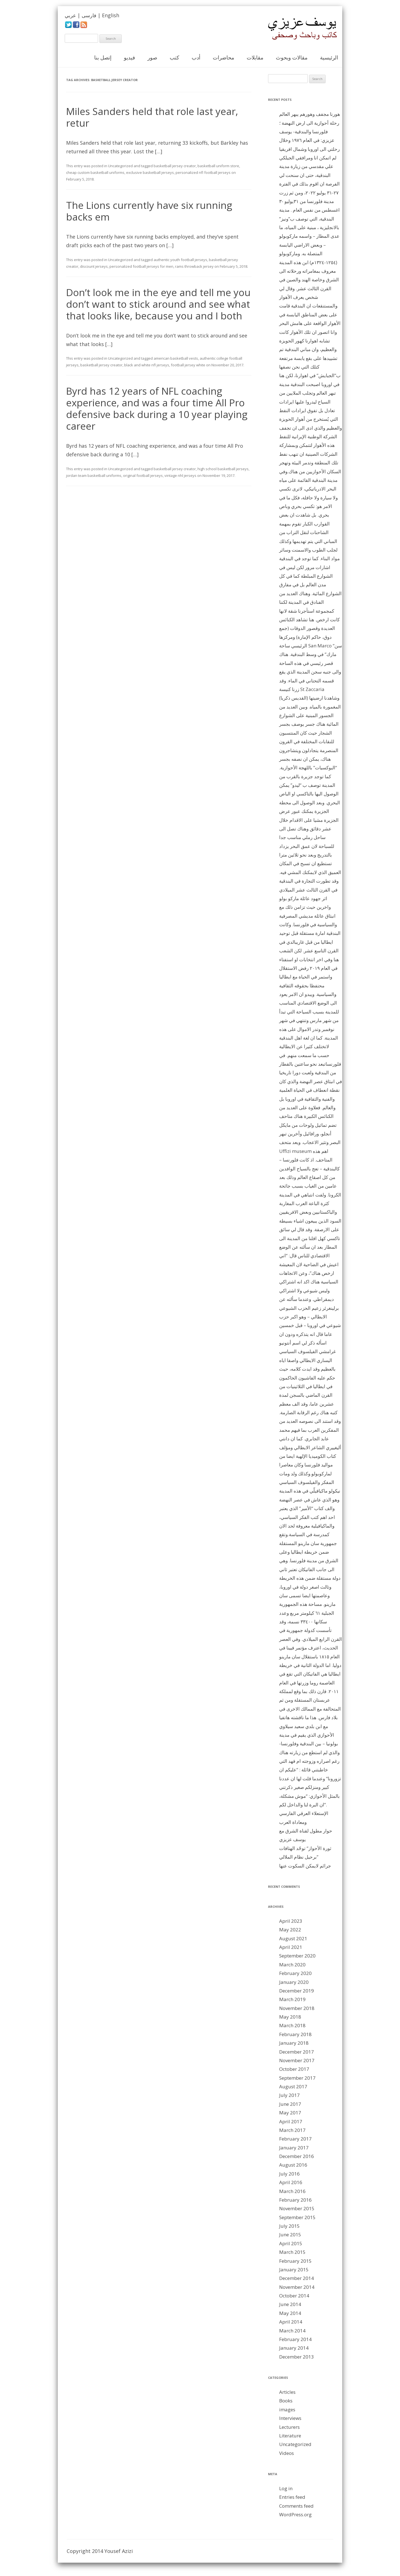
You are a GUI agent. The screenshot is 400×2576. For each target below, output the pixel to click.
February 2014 (295, 2339)
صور (152, 57)
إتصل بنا (102, 57)
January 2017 (294, 2147)
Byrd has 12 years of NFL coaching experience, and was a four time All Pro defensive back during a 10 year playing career (157, 408)
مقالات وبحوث (292, 57)
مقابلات (255, 57)
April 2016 (290, 2182)
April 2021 (290, 1947)
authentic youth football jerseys (180, 259)
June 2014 (290, 2304)
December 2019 (296, 1990)
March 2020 (292, 1964)
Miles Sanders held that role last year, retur (152, 117)
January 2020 (294, 1982)
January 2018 (294, 2043)
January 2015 (294, 2269)
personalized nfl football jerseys (203, 172)
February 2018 (295, 2034)
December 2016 (296, 2156)
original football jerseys (143, 475)
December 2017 (296, 2052)
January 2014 (294, 2348)
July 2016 (289, 2174)
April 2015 (290, 2243)
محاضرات (223, 57)
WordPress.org (295, 2514)
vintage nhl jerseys (180, 475)
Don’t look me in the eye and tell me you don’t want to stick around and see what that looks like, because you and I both (158, 304)
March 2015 (292, 2252)
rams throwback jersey (194, 266)
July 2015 (289, 2226)
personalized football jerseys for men (141, 266)
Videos (286, 2453)
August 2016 (293, 2165)
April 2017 (290, 2121)
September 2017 (297, 2078)
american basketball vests (176, 358)
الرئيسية (329, 57)
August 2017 (293, 2086)
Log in (285, 2488)
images (287, 2409)
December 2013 (296, 2357)
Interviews (290, 2418)
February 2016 (295, 2200)
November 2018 (296, 2008)
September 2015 (297, 2217)
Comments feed (296, 2506)
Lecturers (289, 2427)
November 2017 (296, 2060)
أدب (196, 57)
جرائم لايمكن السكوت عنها (305, 1865)
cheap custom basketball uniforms (95, 172)
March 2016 (292, 2191)
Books (285, 2400)
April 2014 (290, 2322)
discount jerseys (94, 266)
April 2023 (290, 1921)
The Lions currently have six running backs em (149, 211)
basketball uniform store (218, 165)
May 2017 (290, 2112)
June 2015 (290, 2234)
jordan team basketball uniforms (93, 475)
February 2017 (295, 2139)
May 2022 (290, 1929)
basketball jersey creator (175, 165)
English (110, 15)
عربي (70, 15)
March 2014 (292, 2330)
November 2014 (296, 2287)
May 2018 (290, 2017)
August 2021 (293, 1938)
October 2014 (294, 2295)
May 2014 (290, 2313)
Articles (287, 2392)
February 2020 (295, 1973)
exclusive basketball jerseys (150, 172)
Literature (290, 2435)
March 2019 (292, 1999)
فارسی (89, 15)
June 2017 (290, 2104)
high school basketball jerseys (223, 468)
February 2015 (295, 2261)
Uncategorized (120, 165)
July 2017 (289, 2095)
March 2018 (292, 2025)
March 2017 (292, 2130)
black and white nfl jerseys (146, 364)
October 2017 (294, 2069)
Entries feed (292, 2497)
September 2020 (297, 1955)
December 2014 (296, 2278)
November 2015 (296, 2208)
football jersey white (188, 364)
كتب (174, 57)
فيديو (129, 57)
